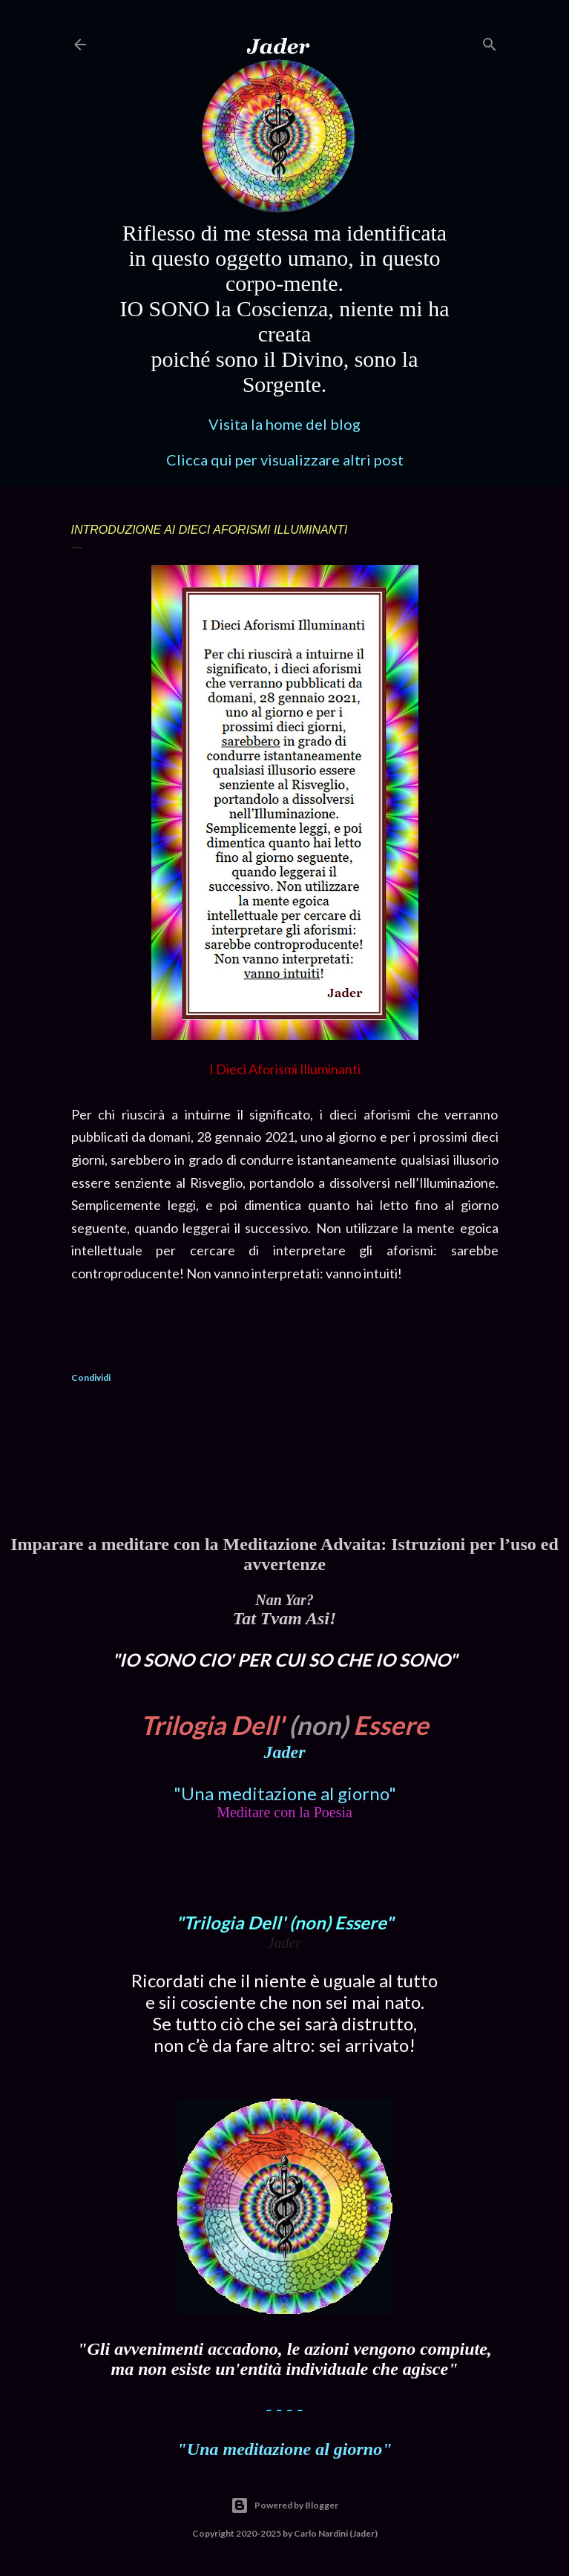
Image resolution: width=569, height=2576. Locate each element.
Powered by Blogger (284, 2505)
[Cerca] (490, 41)
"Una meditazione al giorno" (285, 1793)
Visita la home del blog (284, 424)
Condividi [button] (91, 1377)
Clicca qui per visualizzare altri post (285, 459)
